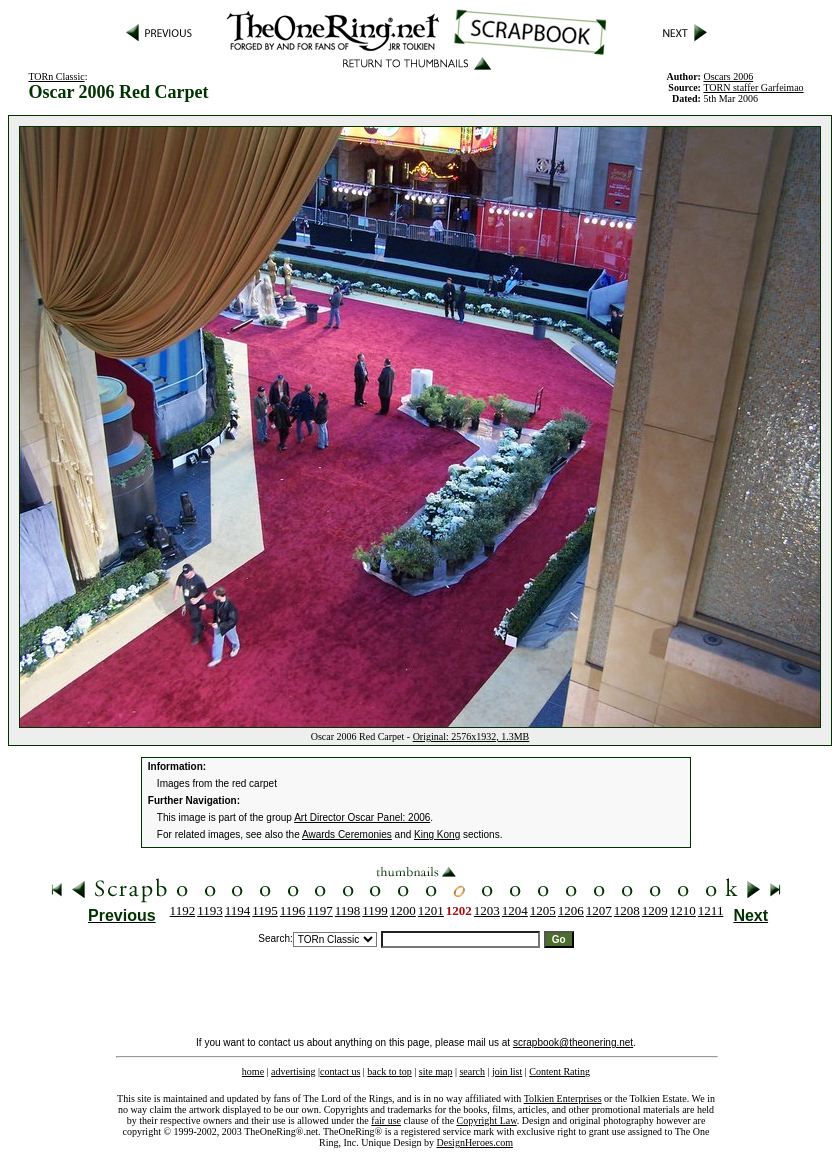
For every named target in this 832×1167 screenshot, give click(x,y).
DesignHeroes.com (475, 1142)
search (472, 1071)
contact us (340, 1071)
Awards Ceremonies (347, 834)
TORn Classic (56, 76)
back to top (389, 1071)
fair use (386, 1120)
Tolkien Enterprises (563, 1098)
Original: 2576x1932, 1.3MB (471, 736)
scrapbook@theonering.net (573, 1042)
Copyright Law (487, 1120)
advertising (293, 1071)
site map (436, 1071)
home (253, 1071)
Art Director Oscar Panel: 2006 (362, 817)
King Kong (437, 834)
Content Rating (559, 1071)
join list (507, 1071)
